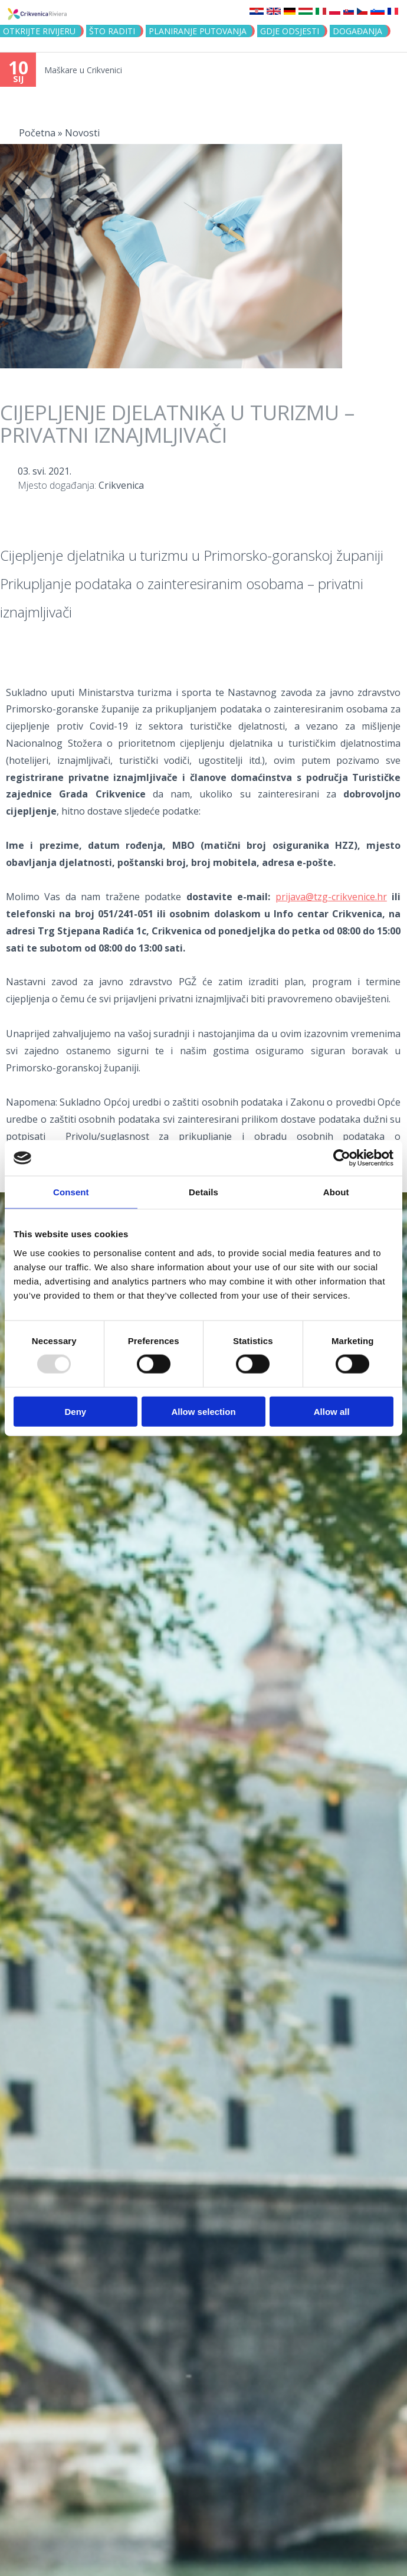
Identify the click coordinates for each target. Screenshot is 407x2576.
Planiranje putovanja (198, 31)
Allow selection (203, 1411)
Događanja (357, 31)
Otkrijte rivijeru (39, 31)
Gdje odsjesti (289, 31)
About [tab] (336, 1192)
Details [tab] (203, 1192)
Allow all (332, 1411)
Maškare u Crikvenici (83, 70)
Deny (75, 1411)
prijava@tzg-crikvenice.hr (331, 896)
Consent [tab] (71, 1192)
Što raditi (112, 31)
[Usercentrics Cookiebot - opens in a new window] (341, 1158)
